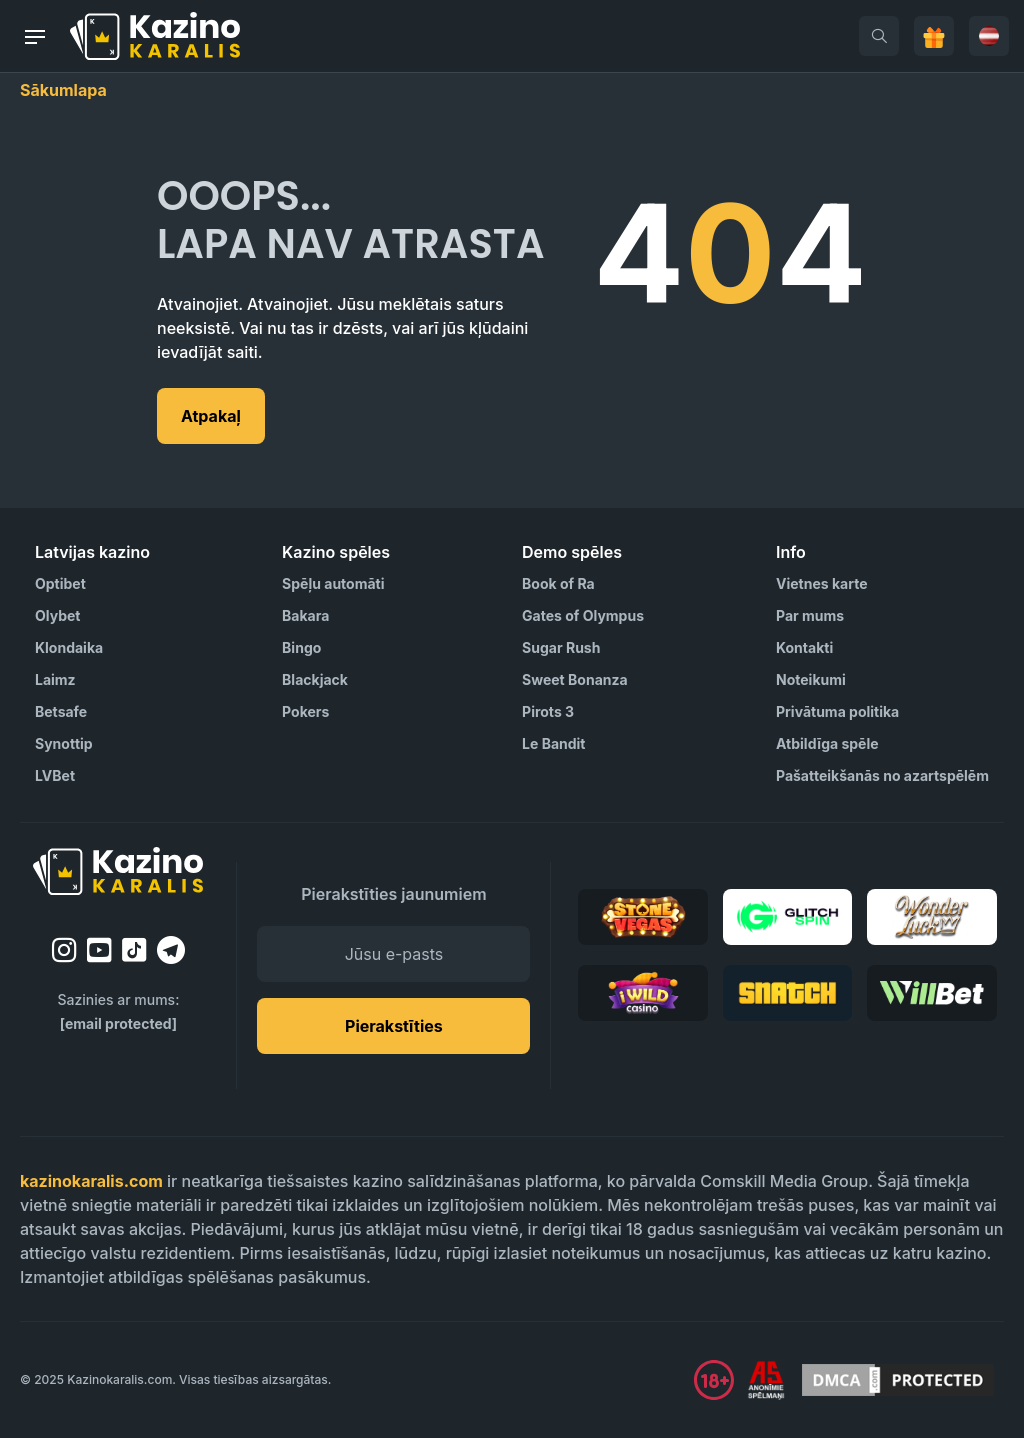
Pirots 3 (548, 711)
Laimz (55, 679)
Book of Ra (558, 583)
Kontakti (804, 647)
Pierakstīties (394, 1026)
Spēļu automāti (333, 583)
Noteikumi (811, 679)
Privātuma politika (837, 711)
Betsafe (61, 711)
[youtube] (99, 950)
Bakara (305, 615)
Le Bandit (553, 743)
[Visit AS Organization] (766, 1380)
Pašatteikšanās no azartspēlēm (882, 775)
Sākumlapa (63, 90)
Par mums (810, 615)
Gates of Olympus (583, 615)
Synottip (64, 743)
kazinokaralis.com (91, 1181)
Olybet (57, 615)
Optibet (60, 583)
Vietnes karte (821, 583)
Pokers (305, 711)
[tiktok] (134, 950)
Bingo (301, 647)
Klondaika (69, 647)
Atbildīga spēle (827, 743)
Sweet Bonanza (575, 679)
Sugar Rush (561, 647)
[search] (879, 36)
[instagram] (64, 950)
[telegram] (171, 950)
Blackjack (315, 679)
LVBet (55, 775)
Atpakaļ (211, 416)
